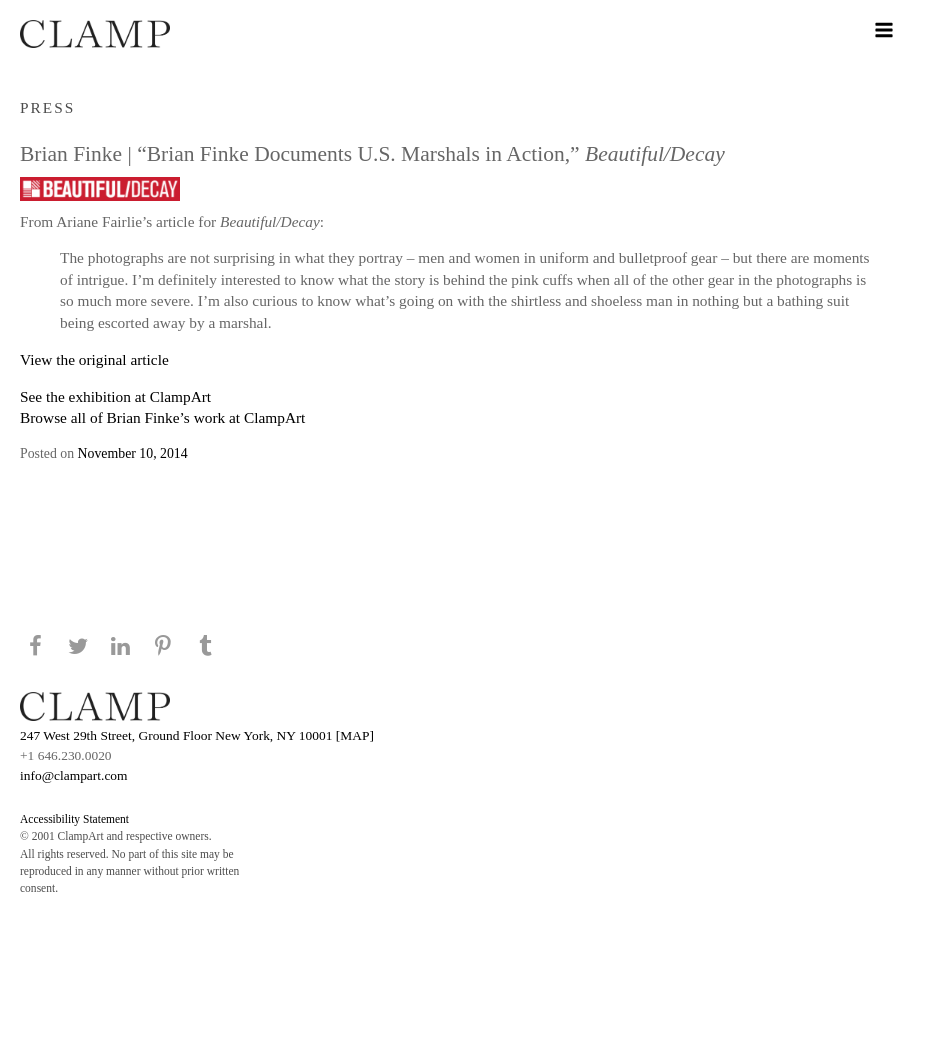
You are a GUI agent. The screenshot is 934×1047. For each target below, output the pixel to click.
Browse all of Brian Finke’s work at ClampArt (162, 417)
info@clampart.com (74, 775)
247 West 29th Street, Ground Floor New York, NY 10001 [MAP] (197, 735)
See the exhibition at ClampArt (115, 396)
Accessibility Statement (74, 819)
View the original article (94, 359)
